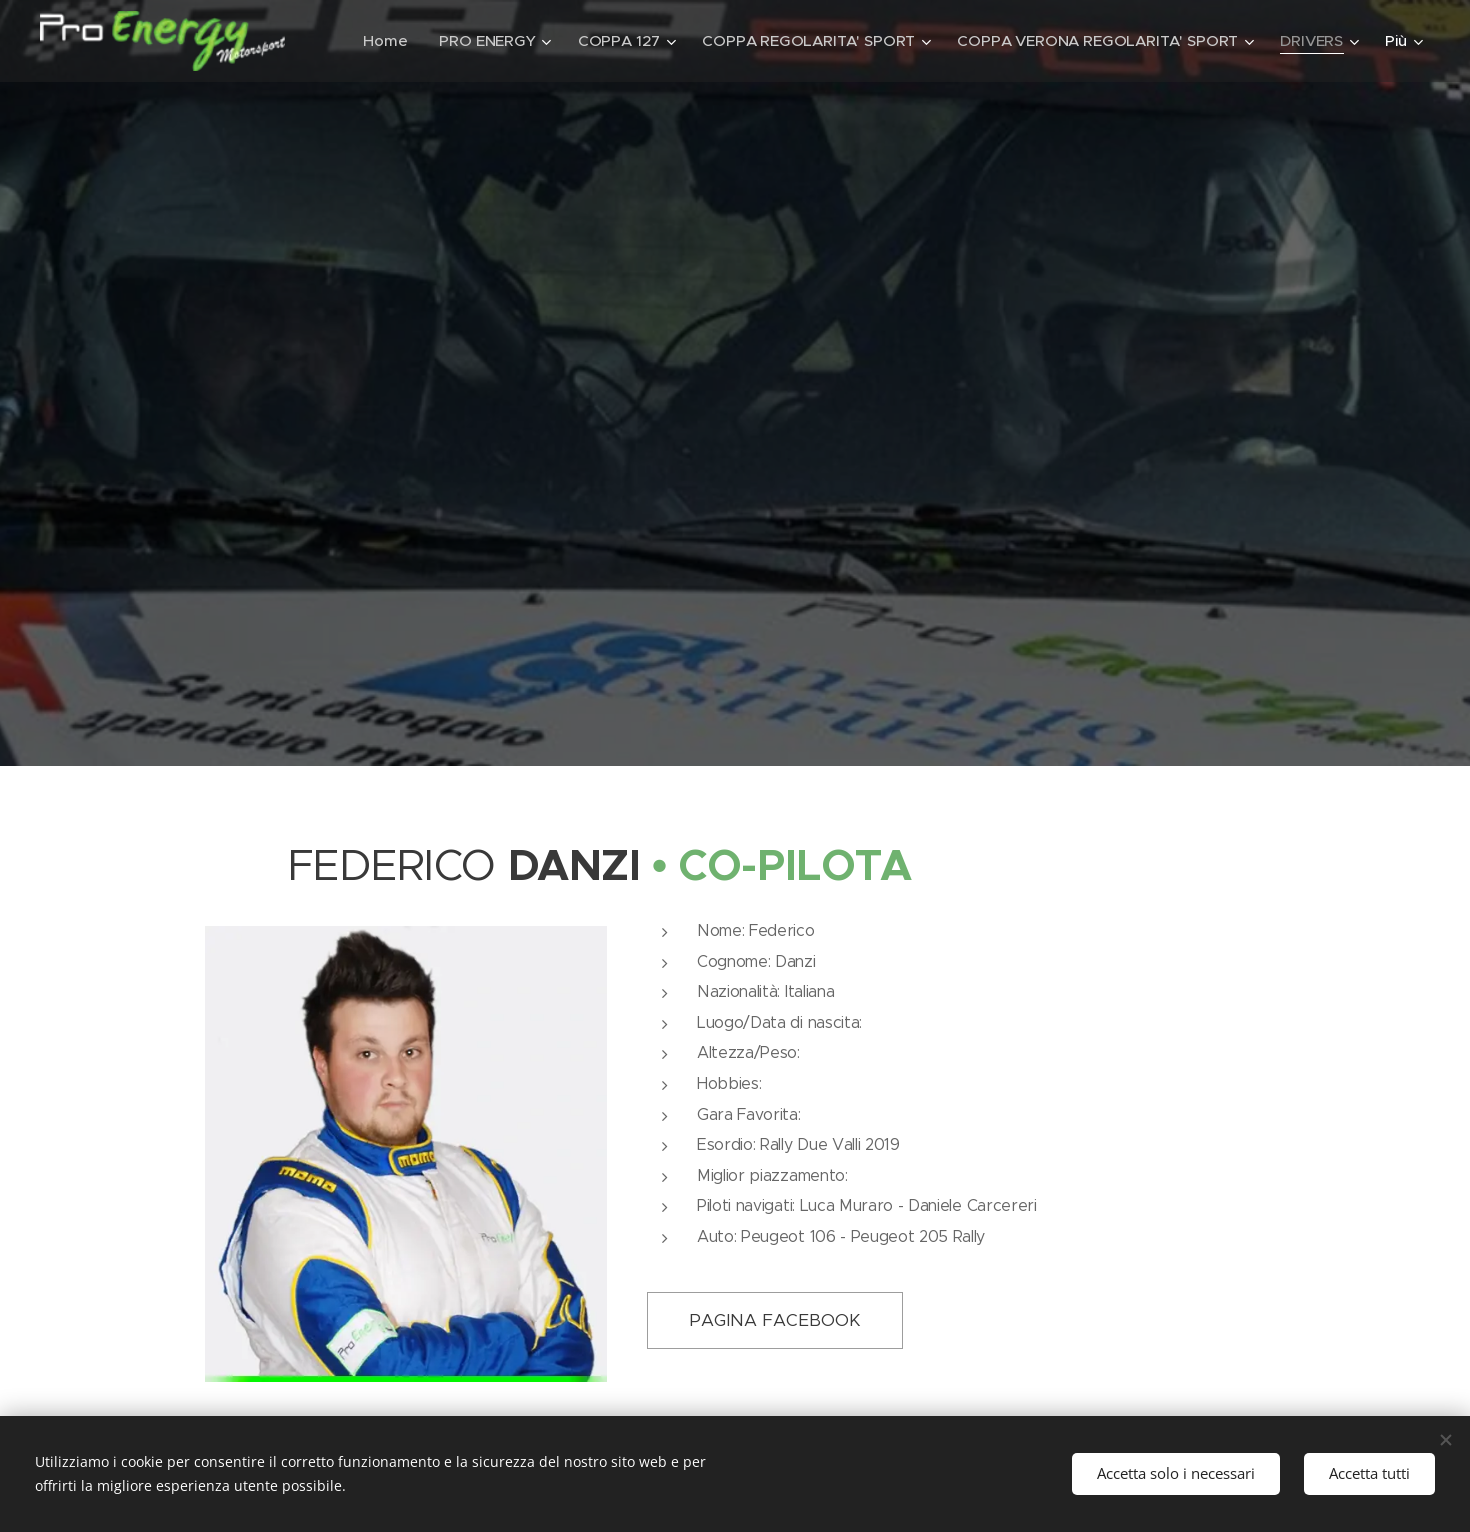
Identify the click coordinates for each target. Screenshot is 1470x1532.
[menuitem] (483, 41)
